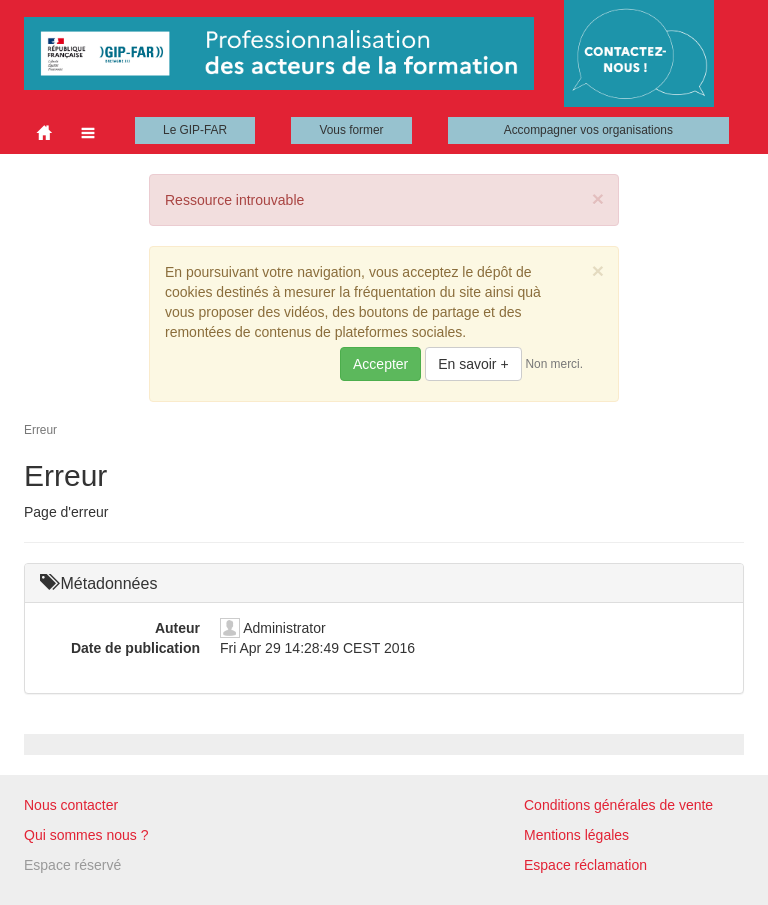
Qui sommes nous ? (86, 835)
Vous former (351, 130)
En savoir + (473, 364)
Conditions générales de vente (618, 805)
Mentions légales (576, 835)
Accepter (380, 364)
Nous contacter (71, 805)
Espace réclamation (585, 865)
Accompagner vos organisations (588, 130)
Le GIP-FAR (195, 130)
